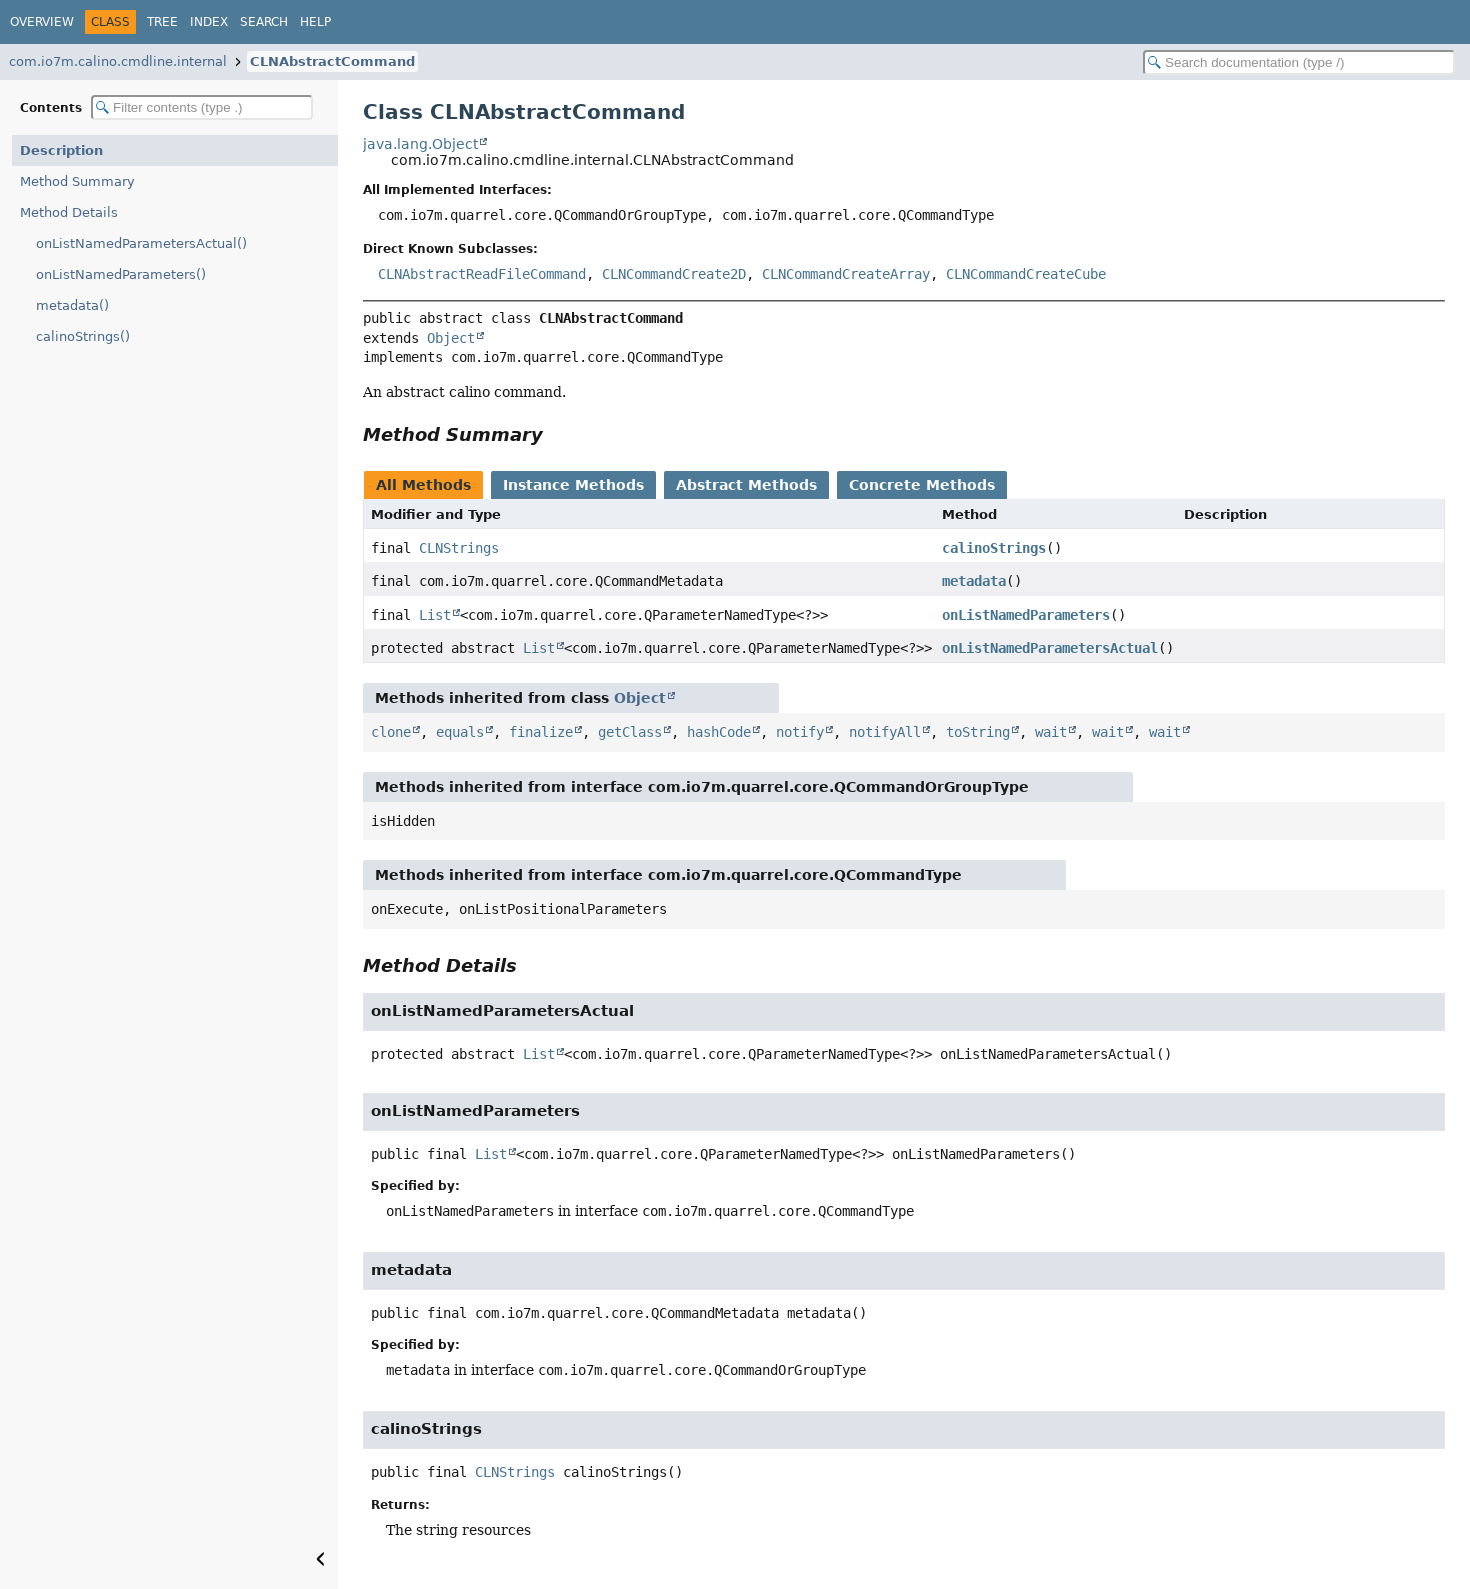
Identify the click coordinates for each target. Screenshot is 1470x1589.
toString (978, 732)
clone (391, 732)
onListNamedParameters (1026, 615)
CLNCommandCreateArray (846, 274)
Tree (162, 22)
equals (460, 732)
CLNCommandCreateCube (1026, 274)
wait (1051, 732)
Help (315, 22)
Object (451, 338)
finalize (541, 732)
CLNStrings (459, 548)
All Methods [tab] (423, 485)
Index (209, 22)
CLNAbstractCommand (332, 61)
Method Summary (77, 181)
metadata (974, 581)
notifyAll (885, 732)
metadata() (72, 305)
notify (800, 732)
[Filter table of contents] (202, 107)
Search (264, 22)
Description (61, 150)
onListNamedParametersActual (1050, 648)
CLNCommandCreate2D (674, 274)
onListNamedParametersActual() (141, 243)
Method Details (69, 212)
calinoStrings (994, 548)
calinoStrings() (83, 336)
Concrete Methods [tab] (922, 485)
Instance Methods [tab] (573, 485)
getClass (630, 732)
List (435, 615)
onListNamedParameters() (121, 274)
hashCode (719, 732)
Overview (42, 22)
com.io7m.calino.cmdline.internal (118, 61)
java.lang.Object (420, 144)
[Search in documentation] (1299, 62)
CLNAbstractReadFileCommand (482, 274)
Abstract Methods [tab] (746, 485)
